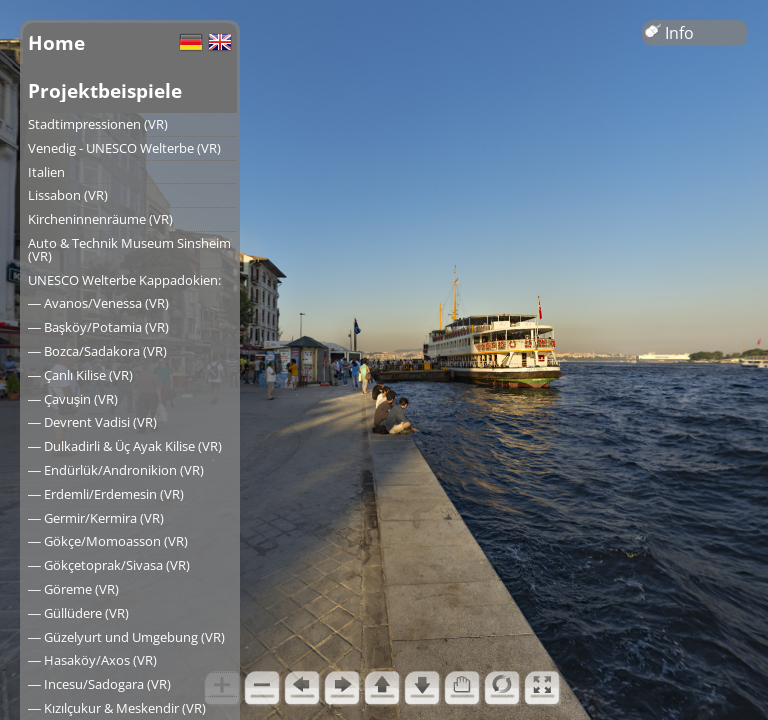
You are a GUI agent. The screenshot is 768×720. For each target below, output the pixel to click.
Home (56, 42)
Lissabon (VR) (68, 195)
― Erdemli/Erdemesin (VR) (106, 494)
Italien (46, 172)
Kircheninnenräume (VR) (100, 219)
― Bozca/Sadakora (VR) (97, 351)
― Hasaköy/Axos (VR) (92, 660)
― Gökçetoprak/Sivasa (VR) (109, 565)
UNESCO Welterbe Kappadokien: (124, 280)
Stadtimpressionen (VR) (98, 124)
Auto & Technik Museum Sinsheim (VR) (129, 249)
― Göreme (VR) (73, 589)
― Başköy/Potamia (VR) (98, 327)
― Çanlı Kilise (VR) (80, 375)
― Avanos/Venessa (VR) (98, 303)
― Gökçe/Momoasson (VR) (108, 541)
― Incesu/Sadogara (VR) (99, 684)
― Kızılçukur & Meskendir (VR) (117, 708)
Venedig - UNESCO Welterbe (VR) (124, 148)
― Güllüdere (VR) (78, 613)
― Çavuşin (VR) (73, 399)
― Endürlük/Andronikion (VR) (116, 470)
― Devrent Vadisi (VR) (92, 422)
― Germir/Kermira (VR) (96, 518)
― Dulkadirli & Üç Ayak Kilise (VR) (125, 446)
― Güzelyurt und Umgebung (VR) (126, 637)
